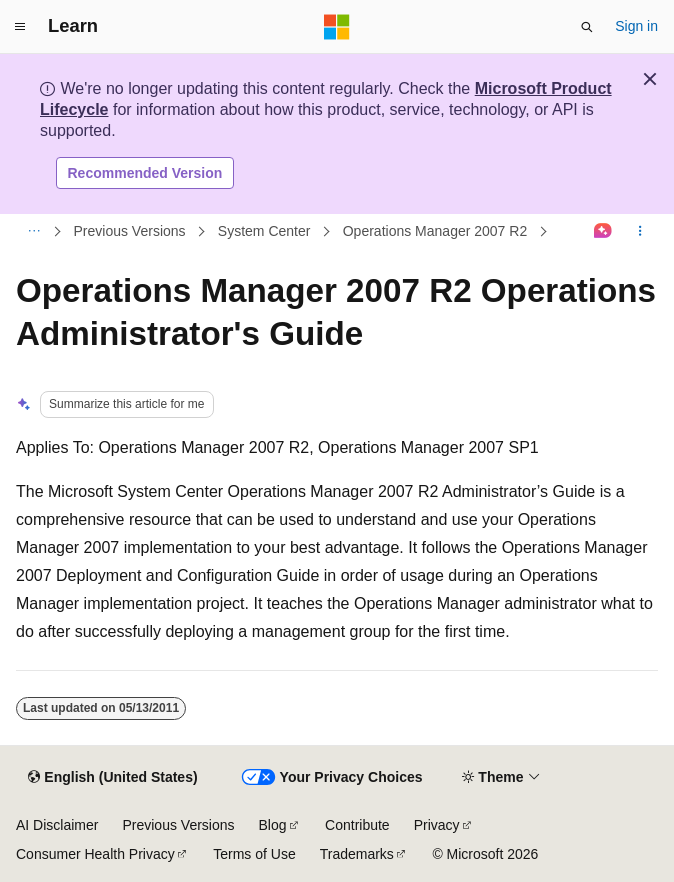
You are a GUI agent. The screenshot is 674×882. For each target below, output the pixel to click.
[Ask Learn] (603, 232)
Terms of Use (254, 854)
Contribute (357, 825)
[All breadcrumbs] (33, 232)
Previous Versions (130, 231)
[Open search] (587, 27)
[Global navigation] (20, 27)
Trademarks (357, 854)
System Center (264, 231)
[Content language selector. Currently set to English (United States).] (112, 778)
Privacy (437, 825)
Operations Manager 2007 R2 (435, 231)
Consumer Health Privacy (95, 854)
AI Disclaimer (57, 825)
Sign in (636, 26)
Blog (273, 825)
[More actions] (640, 232)
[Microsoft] (337, 27)
